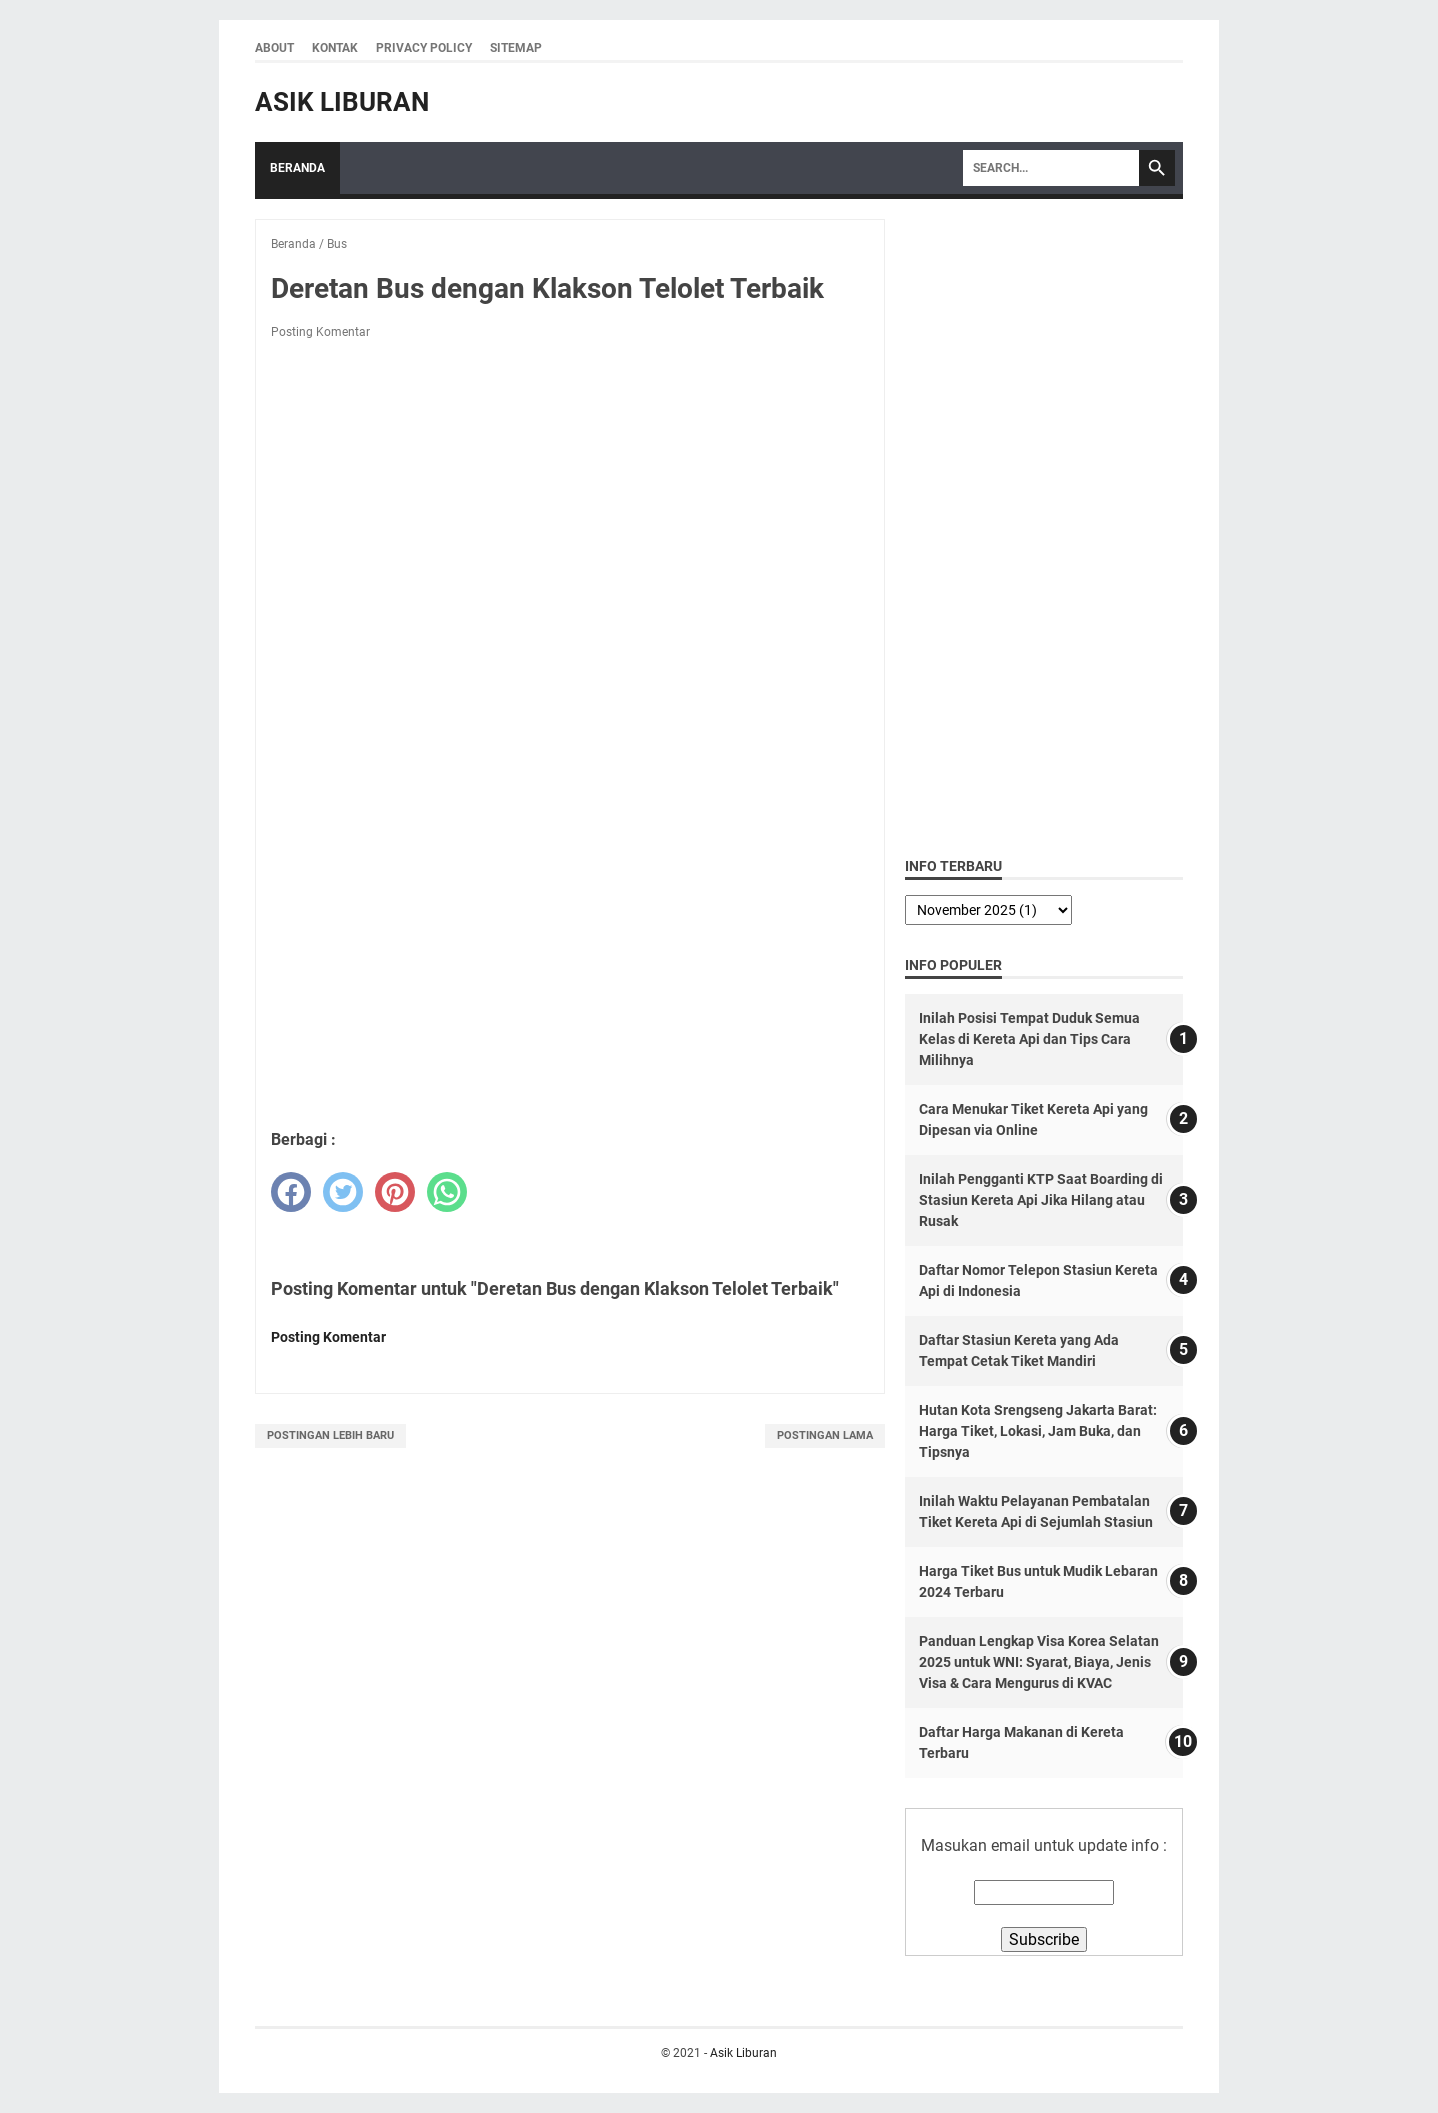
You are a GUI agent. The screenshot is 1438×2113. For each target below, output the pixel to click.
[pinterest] (395, 1192)
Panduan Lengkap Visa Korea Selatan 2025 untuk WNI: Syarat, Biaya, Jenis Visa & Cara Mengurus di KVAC (1039, 1662)
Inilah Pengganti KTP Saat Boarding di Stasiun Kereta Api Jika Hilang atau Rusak (1041, 1200)
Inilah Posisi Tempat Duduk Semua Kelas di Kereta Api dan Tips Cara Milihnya (1029, 1039)
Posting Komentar (320, 332)
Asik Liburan (342, 102)
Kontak (335, 48)
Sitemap (516, 48)
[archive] (988, 910)
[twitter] (343, 1192)
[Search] (1051, 168)
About (274, 48)
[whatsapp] (447, 1192)
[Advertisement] (570, 968)
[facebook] (291, 1192)
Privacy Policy (424, 48)
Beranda (297, 168)
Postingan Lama (825, 1435)
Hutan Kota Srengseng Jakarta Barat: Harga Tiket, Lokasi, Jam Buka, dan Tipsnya (1038, 1431)
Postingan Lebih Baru (330, 1435)
